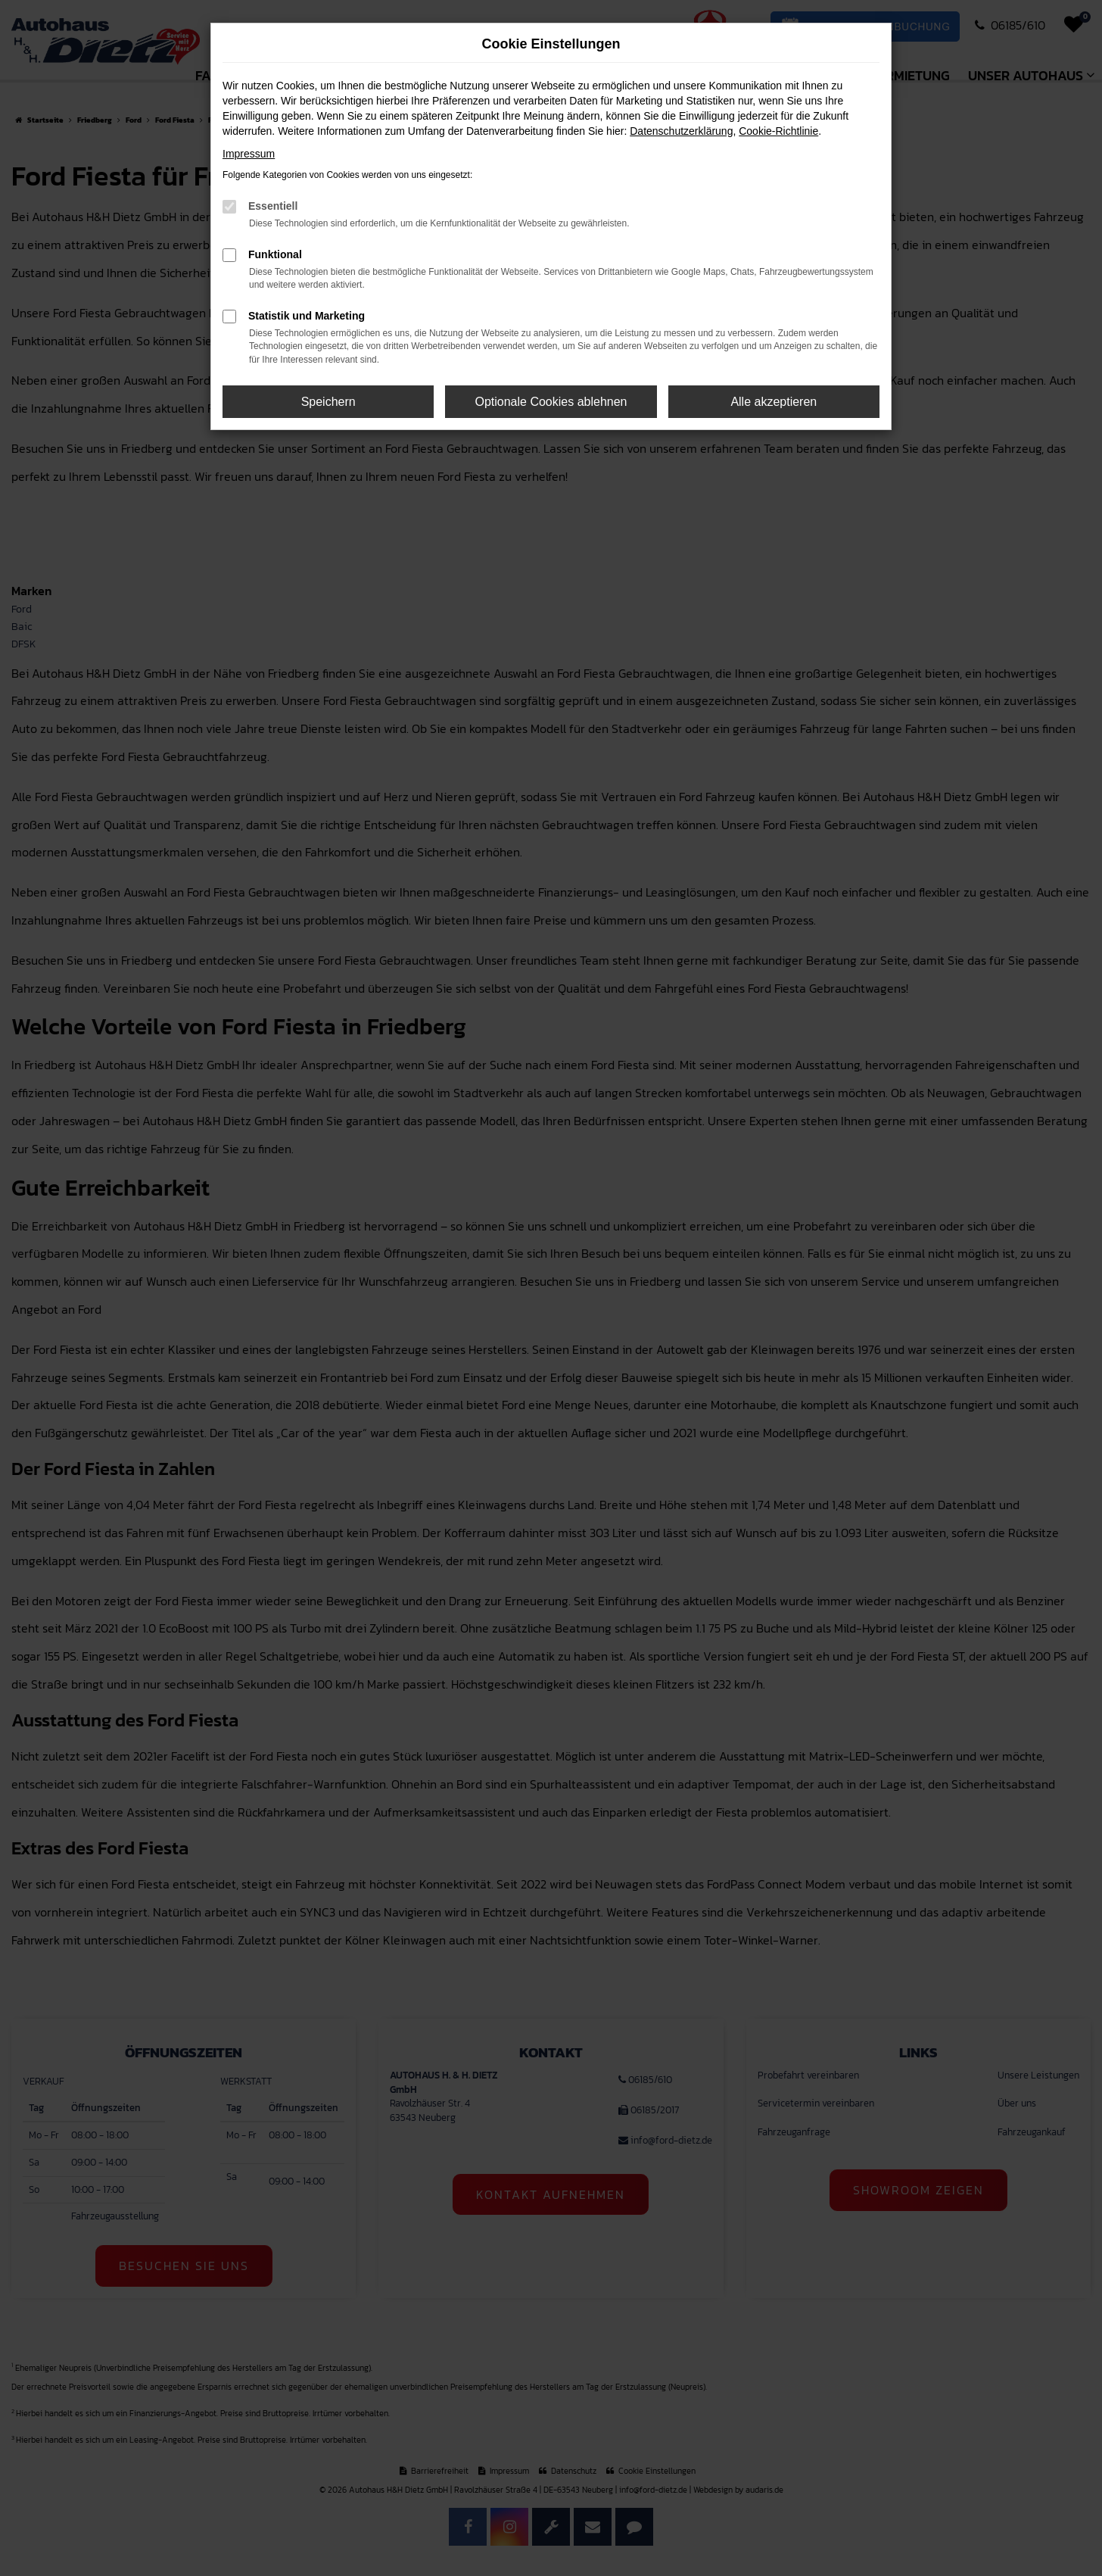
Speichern (328, 401)
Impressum (249, 154)
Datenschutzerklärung (681, 131)
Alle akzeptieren (773, 401)
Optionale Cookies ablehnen (551, 401)
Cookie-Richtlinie (778, 131)
